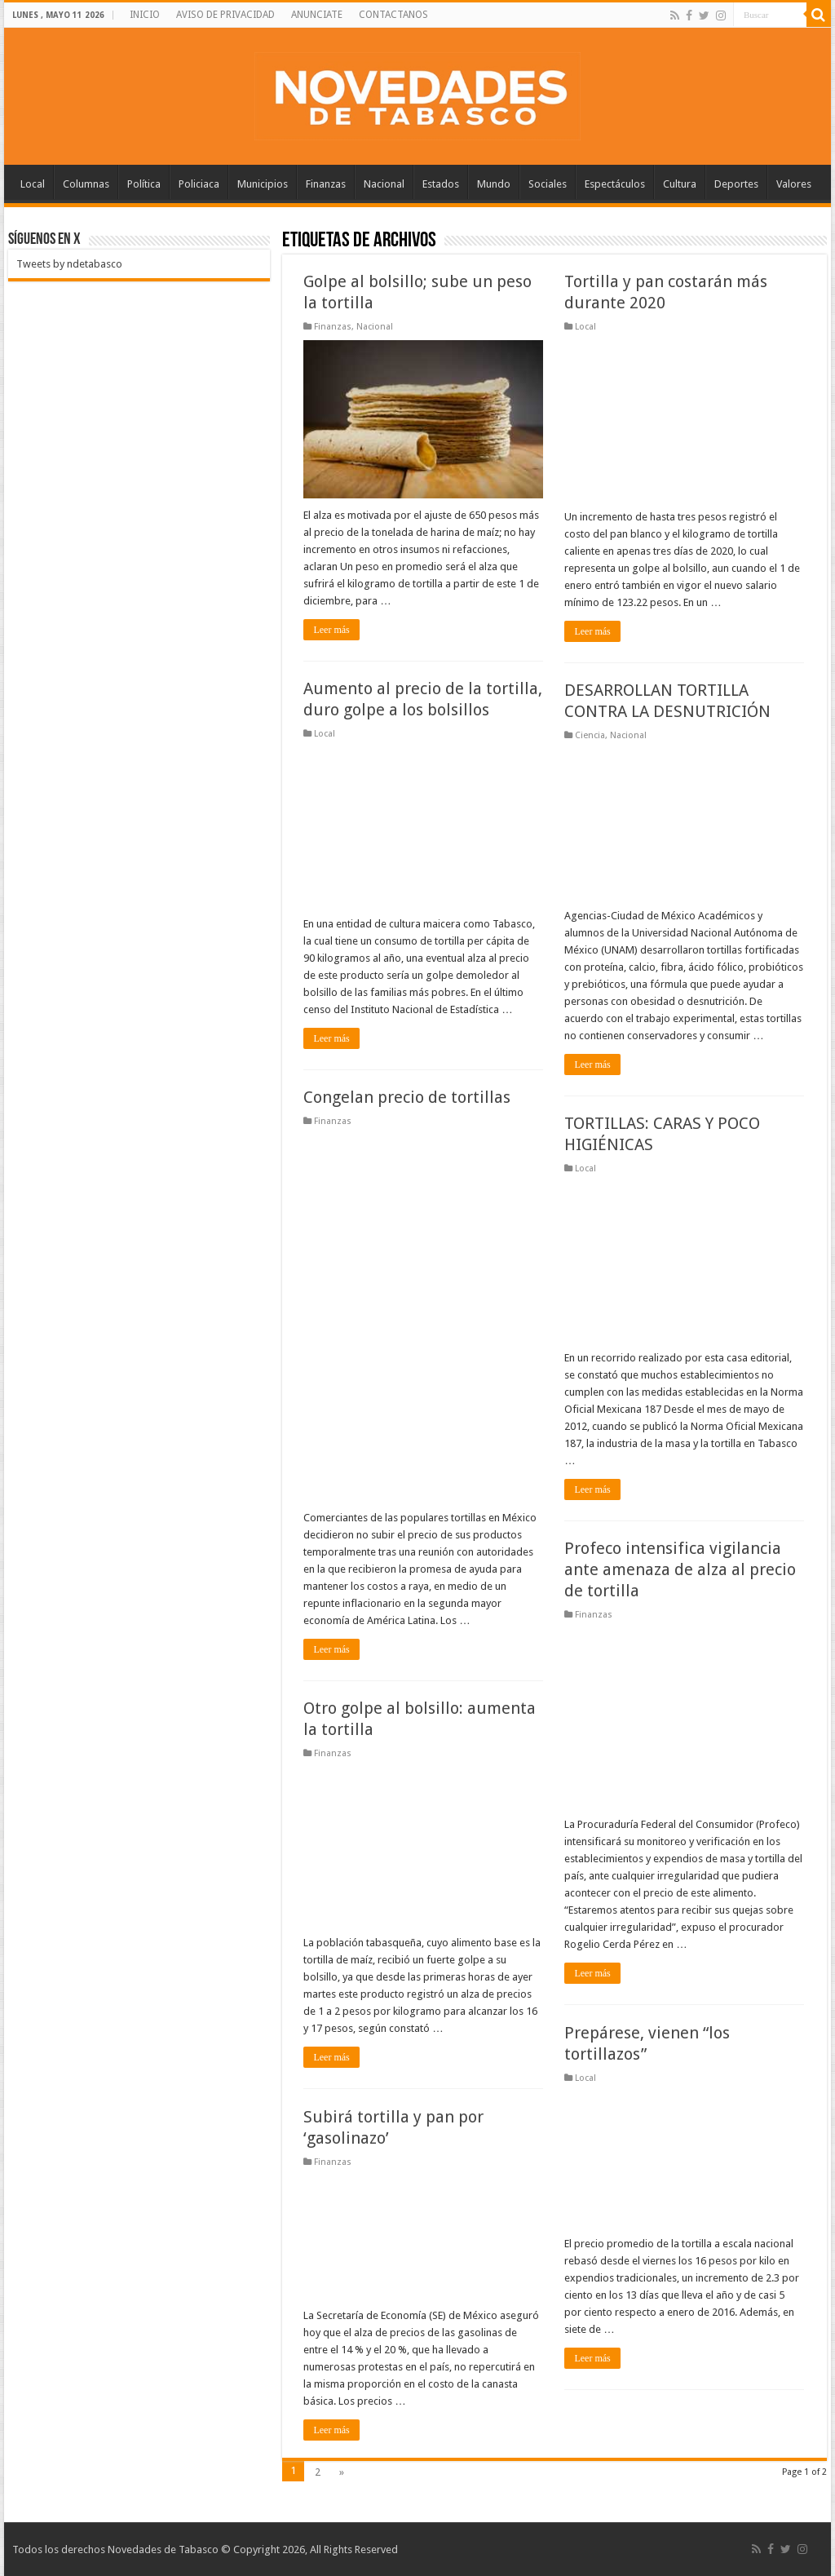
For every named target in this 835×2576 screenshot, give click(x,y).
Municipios (262, 184)
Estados (440, 184)
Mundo (493, 184)
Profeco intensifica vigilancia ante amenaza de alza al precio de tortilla (680, 1569)
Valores (793, 184)
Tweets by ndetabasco (69, 264)
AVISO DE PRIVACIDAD (225, 14)
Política (144, 184)
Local (32, 184)
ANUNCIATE (316, 14)
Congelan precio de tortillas (406, 1097)
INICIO (145, 14)
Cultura (679, 184)
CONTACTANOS (393, 14)
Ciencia (590, 735)
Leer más (331, 629)
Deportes (736, 184)
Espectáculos (615, 184)
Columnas (86, 184)
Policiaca (199, 184)
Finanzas (326, 184)
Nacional (384, 184)
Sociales (547, 184)
